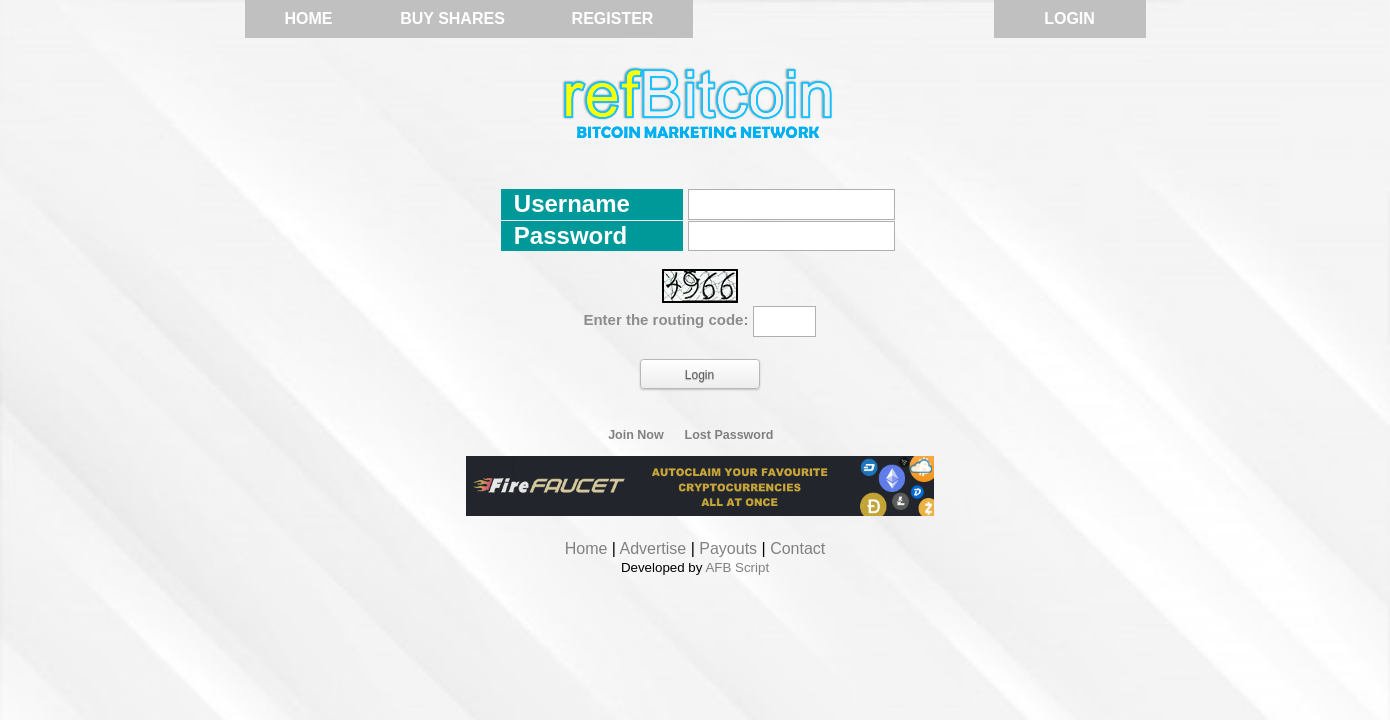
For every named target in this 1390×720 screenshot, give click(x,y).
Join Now (636, 435)
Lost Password (729, 435)
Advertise (653, 548)
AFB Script (737, 567)
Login (1069, 18)
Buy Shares (452, 18)
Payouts (728, 548)
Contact (797, 548)
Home (309, 18)
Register (613, 18)
